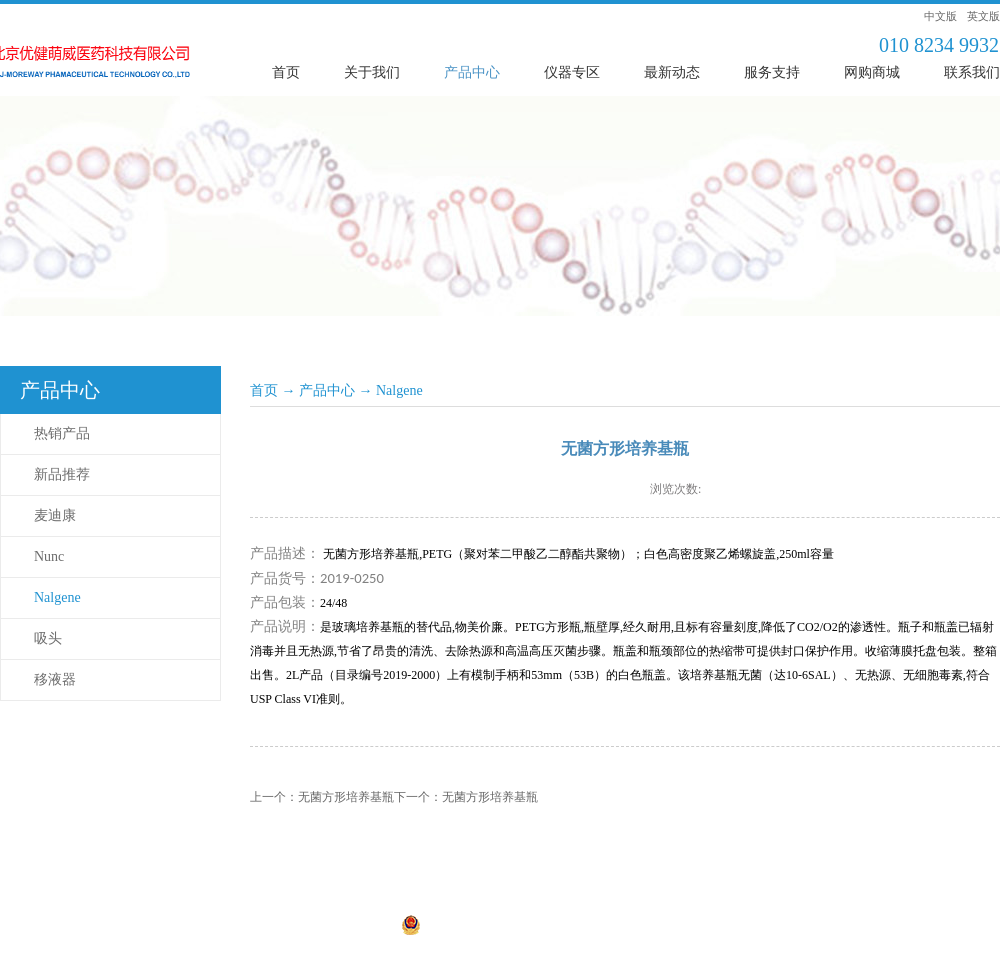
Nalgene (399, 390)
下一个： (466, 797)
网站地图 (613, 927)
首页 (286, 72)
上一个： (322, 797)
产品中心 (327, 390)
